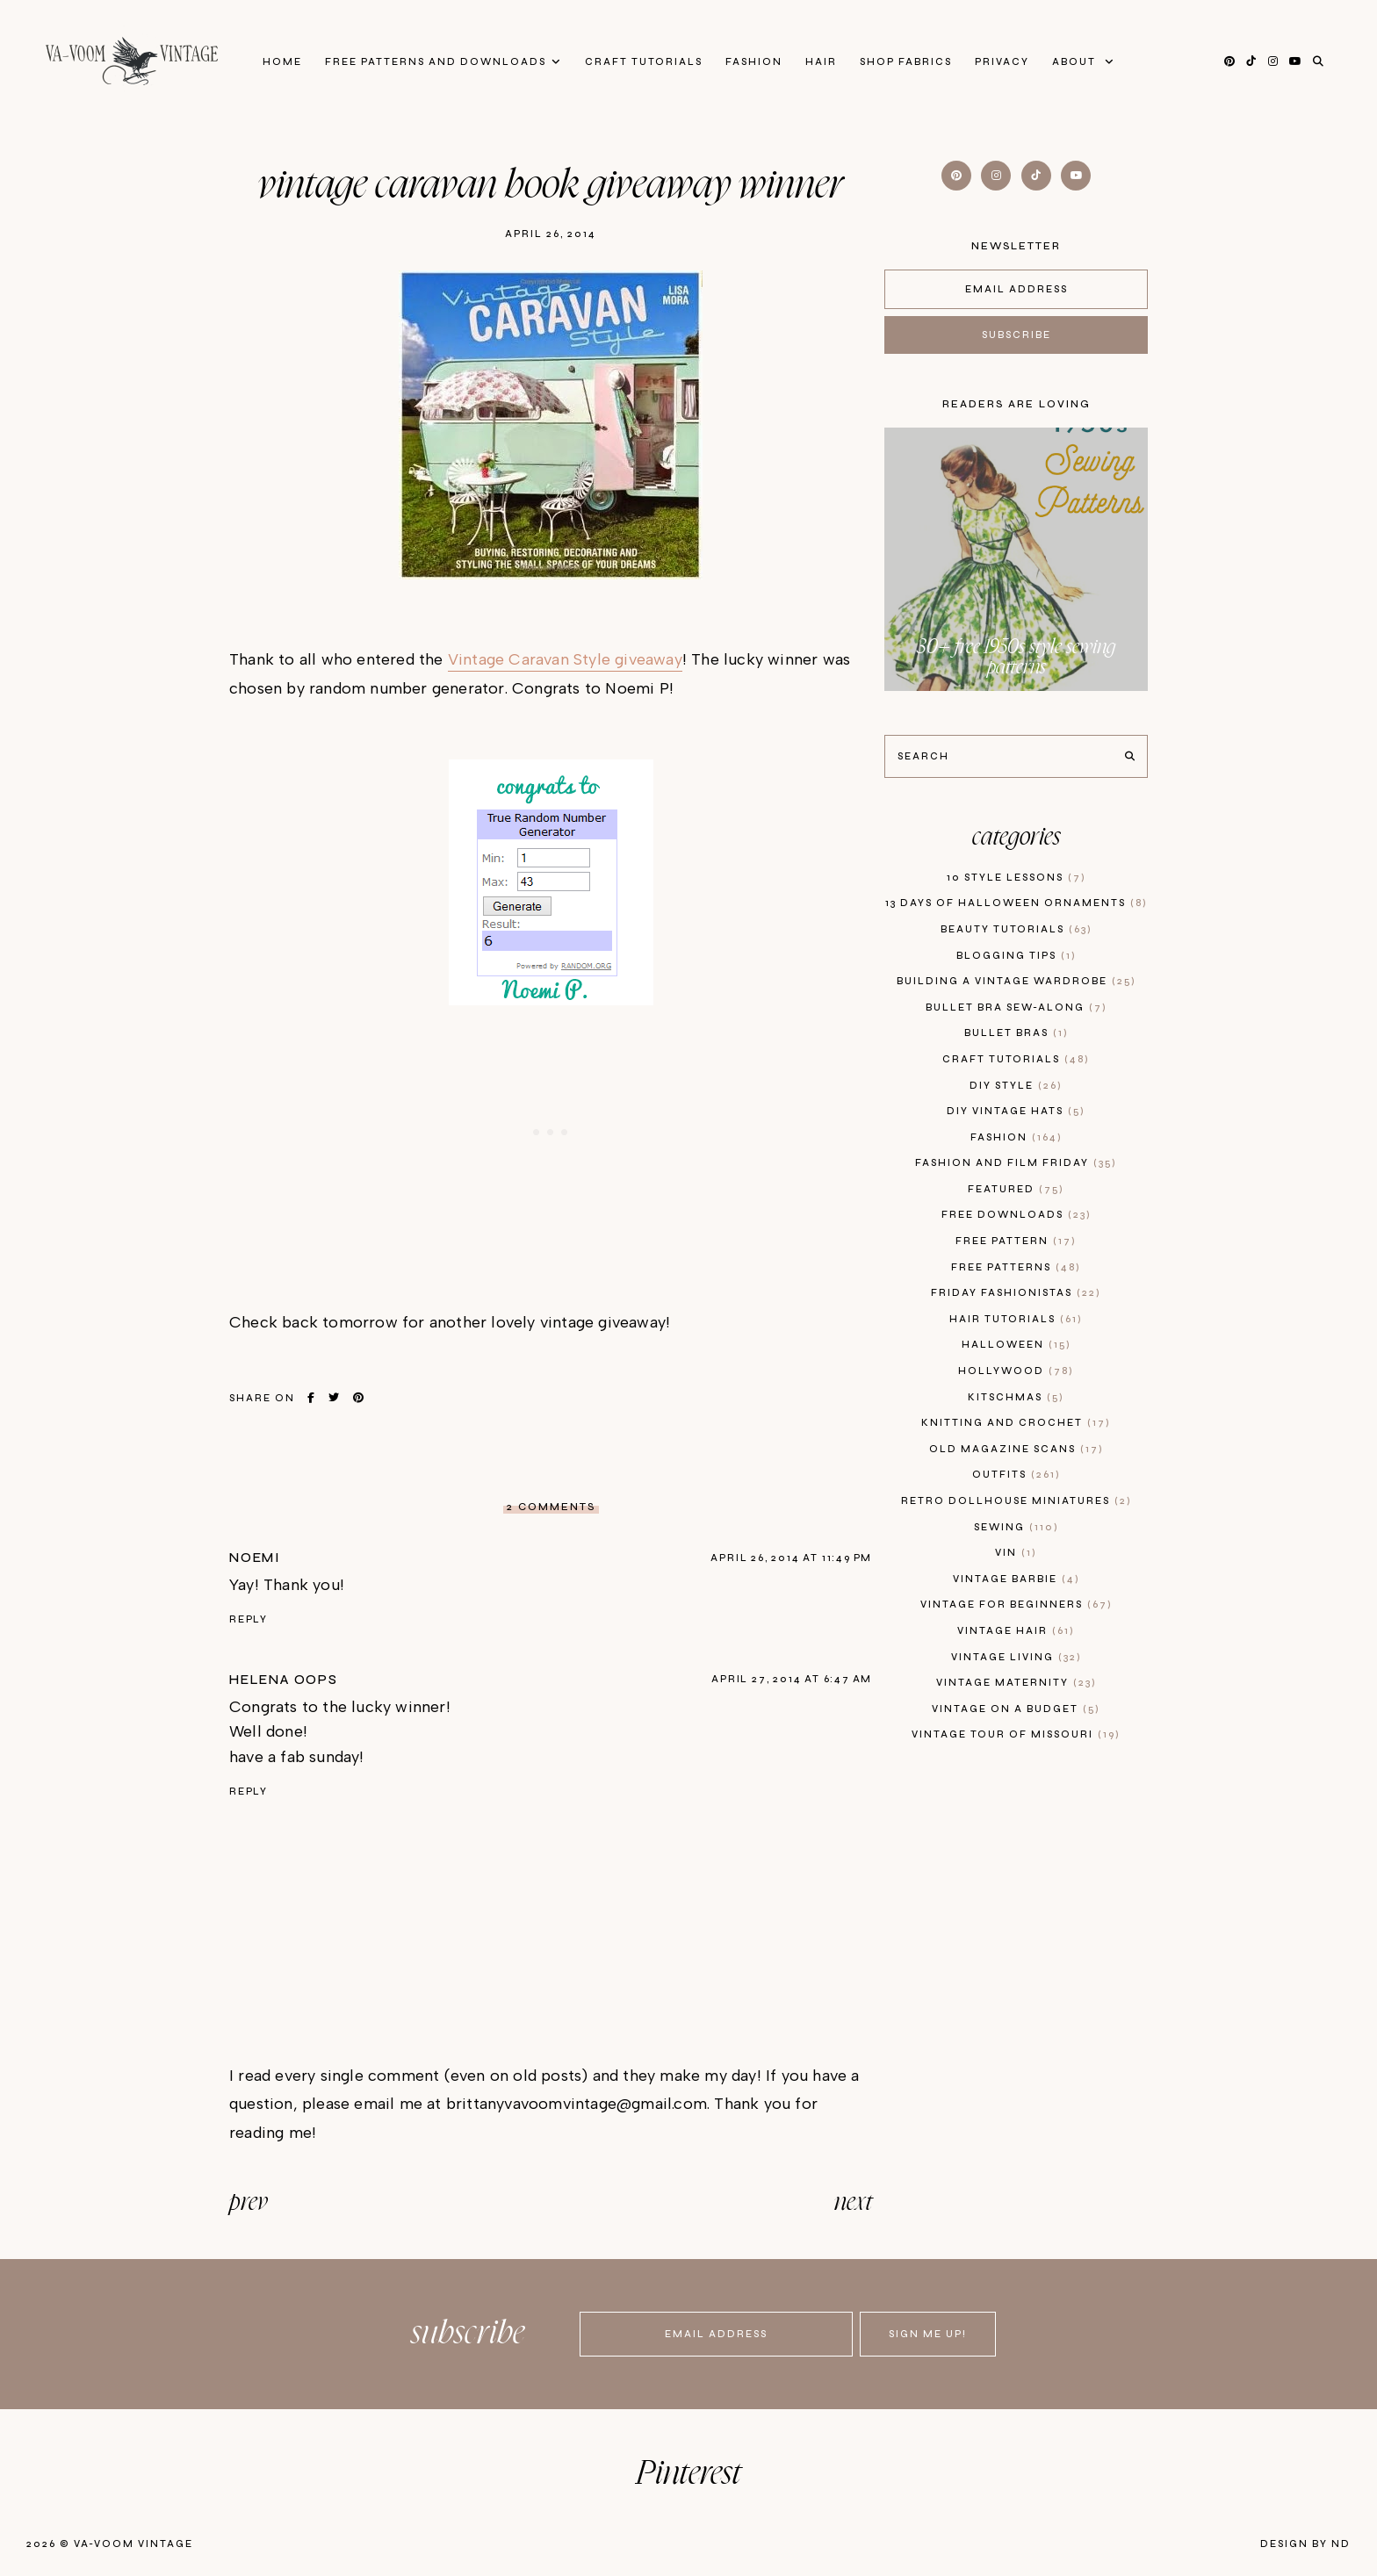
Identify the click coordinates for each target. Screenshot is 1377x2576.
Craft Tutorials (644, 62)
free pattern (1016, 1241)
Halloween (1016, 1344)
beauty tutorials (1016, 929)
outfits (1016, 1474)
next (853, 2203)
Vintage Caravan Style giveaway (565, 659)
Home (282, 62)
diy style (1016, 1085)
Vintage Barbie (1016, 1579)
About (1075, 62)
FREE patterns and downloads (435, 62)
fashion (1016, 1137)
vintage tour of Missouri (1016, 1734)
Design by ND (1305, 2544)
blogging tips (1016, 955)
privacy (1002, 62)
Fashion (753, 62)
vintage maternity (1016, 1682)
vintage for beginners (1016, 1604)
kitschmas (1016, 1397)
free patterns (1016, 1267)
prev (248, 2203)
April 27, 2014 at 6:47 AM (791, 1679)
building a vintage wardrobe (1016, 981)
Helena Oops (283, 1679)
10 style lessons (1016, 877)
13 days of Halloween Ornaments (1016, 903)
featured (1016, 1189)
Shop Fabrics (906, 62)
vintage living (1016, 1657)
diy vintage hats (1016, 1111)
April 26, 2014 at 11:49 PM (791, 1558)
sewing (1016, 1527)
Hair (821, 62)
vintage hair (1016, 1631)
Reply (248, 1619)
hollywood (1016, 1371)
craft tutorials (1016, 1059)
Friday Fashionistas (1016, 1293)
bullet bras (1016, 1033)
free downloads (1016, 1214)
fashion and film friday (1016, 1163)
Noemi (255, 1557)
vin (1016, 1552)
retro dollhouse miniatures (1016, 1501)
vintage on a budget (1016, 1709)
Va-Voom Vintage (133, 2544)
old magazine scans (1016, 1449)
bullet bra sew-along (1016, 1007)
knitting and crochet (1016, 1422)
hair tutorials (1016, 1319)
